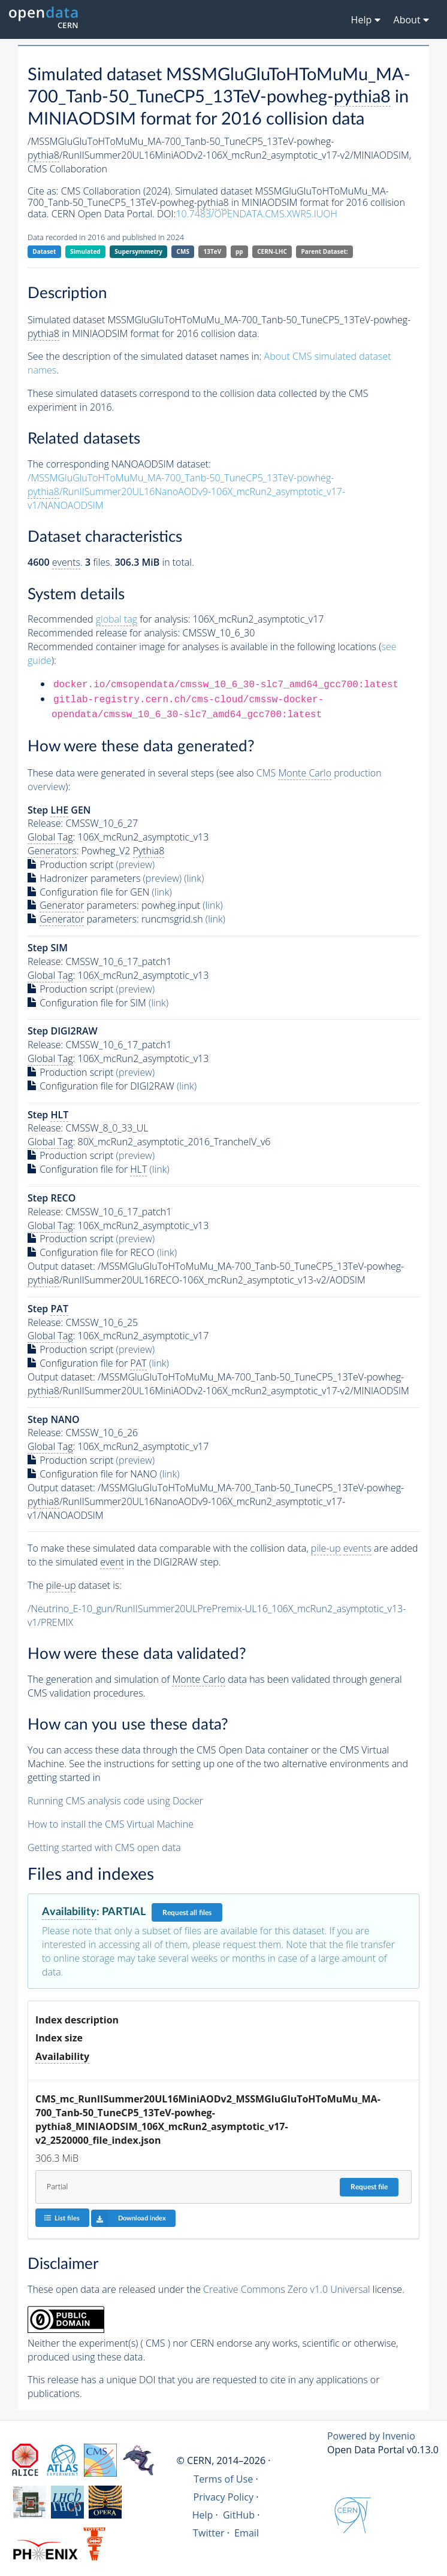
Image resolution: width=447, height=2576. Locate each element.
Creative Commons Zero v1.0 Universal (286, 2289)
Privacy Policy (224, 2497)
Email (246, 2532)
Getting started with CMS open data (104, 1847)
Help (202, 2515)
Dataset (44, 251)
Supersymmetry (138, 251)
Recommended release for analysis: (104, 632)
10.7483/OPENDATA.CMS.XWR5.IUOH (256, 213)
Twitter (209, 2532)
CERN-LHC (272, 251)
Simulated (85, 251)
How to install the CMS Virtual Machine (111, 1824)
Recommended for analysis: (109, 619)
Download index (128, 2218)
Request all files (187, 1912)
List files (62, 2218)
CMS (183, 251)
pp (239, 251)
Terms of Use (223, 2479)
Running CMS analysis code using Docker (115, 1800)
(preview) (135, 864)
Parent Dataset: (324, 251)
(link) (194, 878)
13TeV (213, 251)
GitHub (239, 2515)
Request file (369, 2186)
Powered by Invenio (371, 2436)
